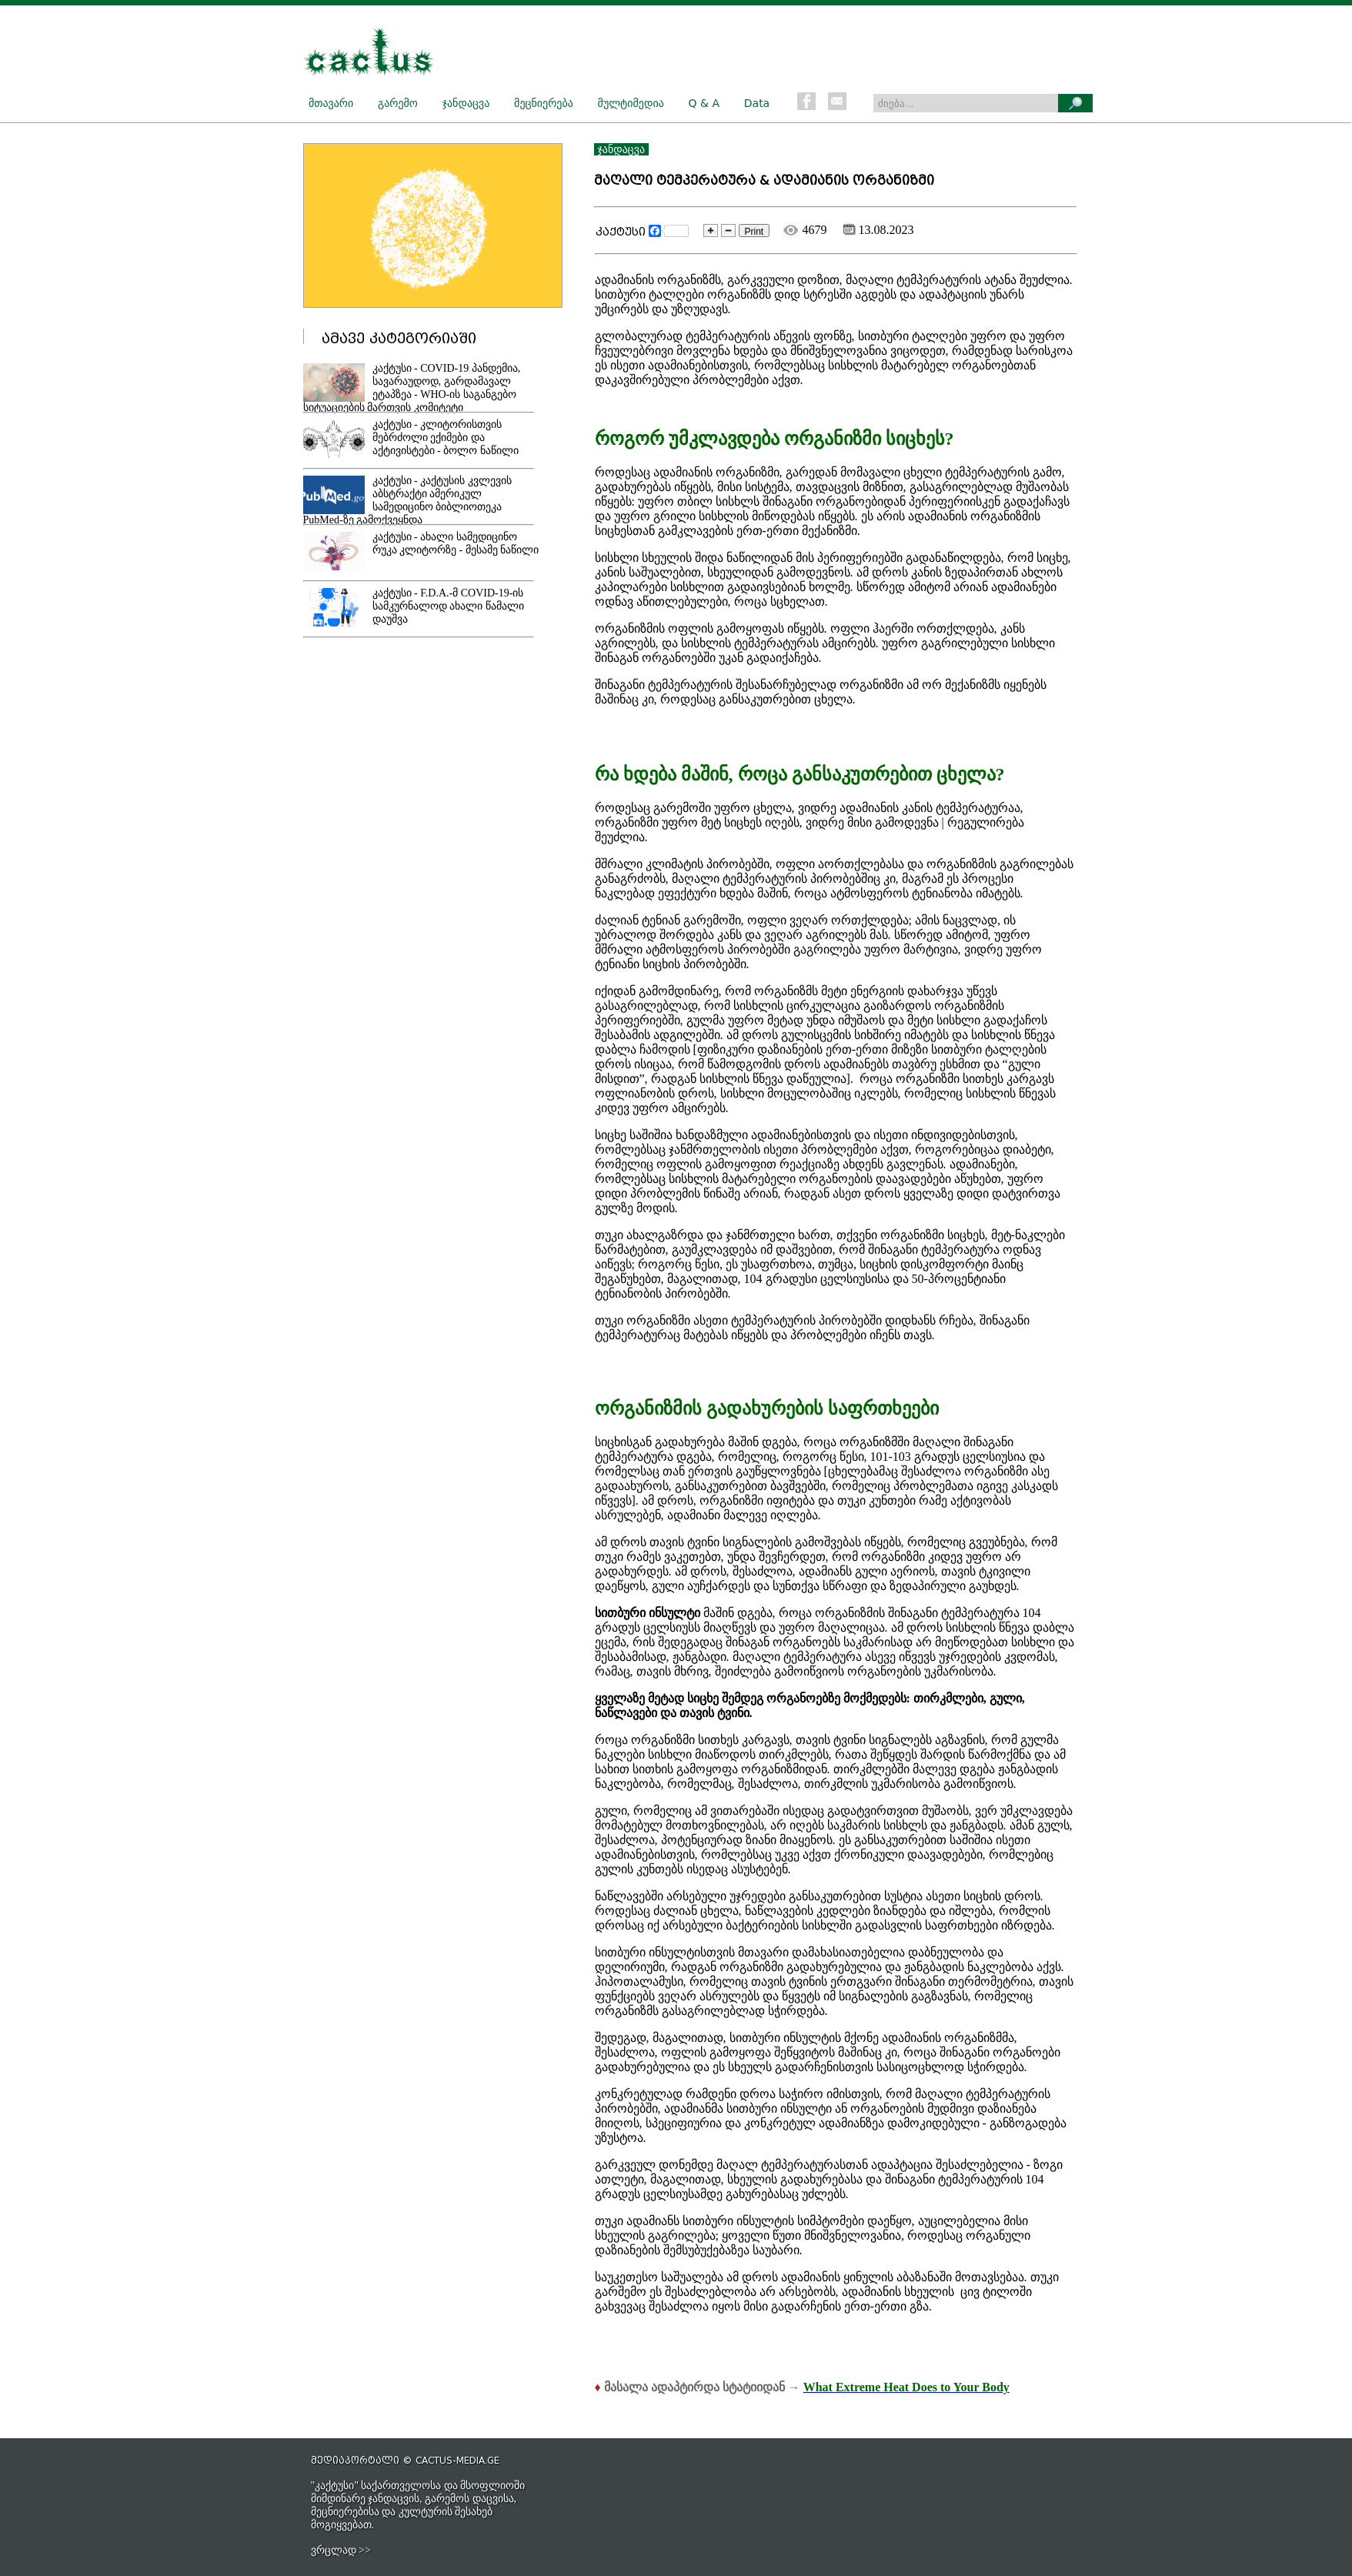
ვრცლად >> (341, 2550)
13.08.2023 (878, 229)
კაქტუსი (621, 232)
